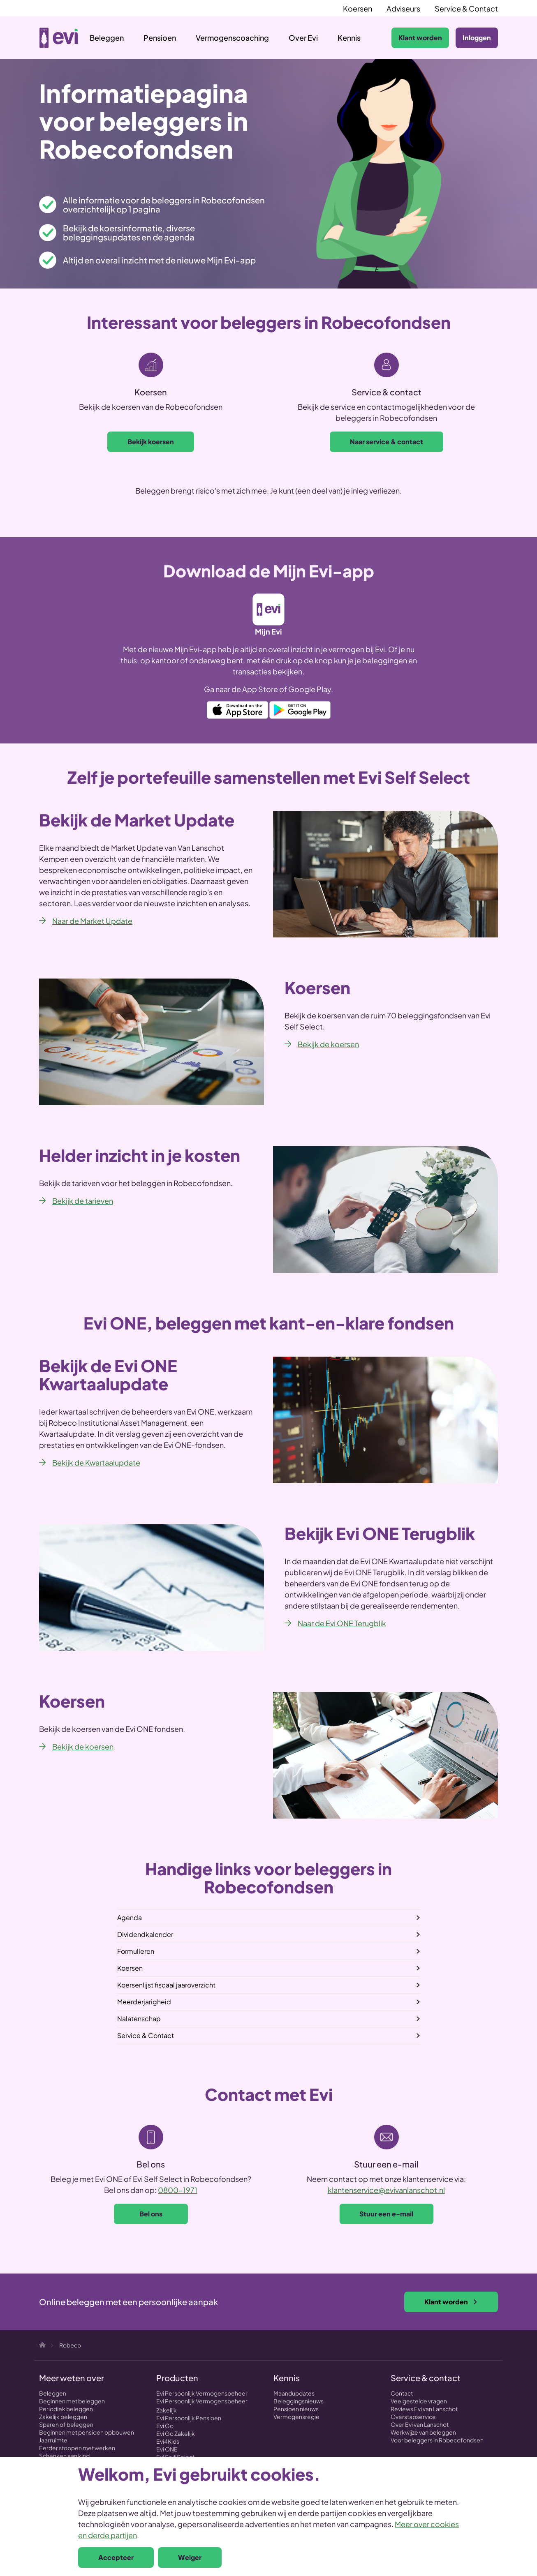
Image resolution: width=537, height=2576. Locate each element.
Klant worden (420, 37)
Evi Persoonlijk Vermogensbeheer (202, 2393)
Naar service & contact (386, 441)
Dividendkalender (145, 1934)
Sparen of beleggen (66, 2424)
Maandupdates (294, 2393)
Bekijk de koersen (328, 1044)
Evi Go (165, 2425)
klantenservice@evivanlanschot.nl (386, 2190)
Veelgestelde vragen (419, 2401)
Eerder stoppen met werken (77, 2447)
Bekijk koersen (150, 441)
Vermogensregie (296, 2416)
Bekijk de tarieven (82, 1200)
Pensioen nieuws (296, 2408)
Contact (402, 2393)
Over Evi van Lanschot (420, 2424)
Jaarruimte (53, 2440)
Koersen (357, 8)
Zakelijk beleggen (63, 2416)
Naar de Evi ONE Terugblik (342, 1623)
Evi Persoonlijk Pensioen (188, 2417)
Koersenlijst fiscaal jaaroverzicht (166, 1984)
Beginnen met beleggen (72, 2401)
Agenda (129, 1917)
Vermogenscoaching (232, 37)
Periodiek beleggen (66, 2408)
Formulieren (135, 1951)
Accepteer (116, 2557)
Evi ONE (167, 2449)
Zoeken (376, 38)
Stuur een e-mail (386, 2213)
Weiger (189, 2557)
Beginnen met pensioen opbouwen (86, 2432)
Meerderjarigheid (144, 2001)
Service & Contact (466, 8)
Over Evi (303, 37)
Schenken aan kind (64, 2455)
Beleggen (107, 37)
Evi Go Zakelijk (175, 2433)
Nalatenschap (139, 2018)
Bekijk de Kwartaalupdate (96, 1462)
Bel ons (150, 2213)
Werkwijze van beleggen (423, 2432)
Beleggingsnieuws (298, 2401)
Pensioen (160, 37)
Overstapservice (413, 2416)
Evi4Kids (167, 2441)
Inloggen (477, 37)
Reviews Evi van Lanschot (424, 2408)
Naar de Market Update (92, 921)
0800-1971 (177, 2190)
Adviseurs (403, 8)
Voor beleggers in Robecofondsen (437, 2440)
